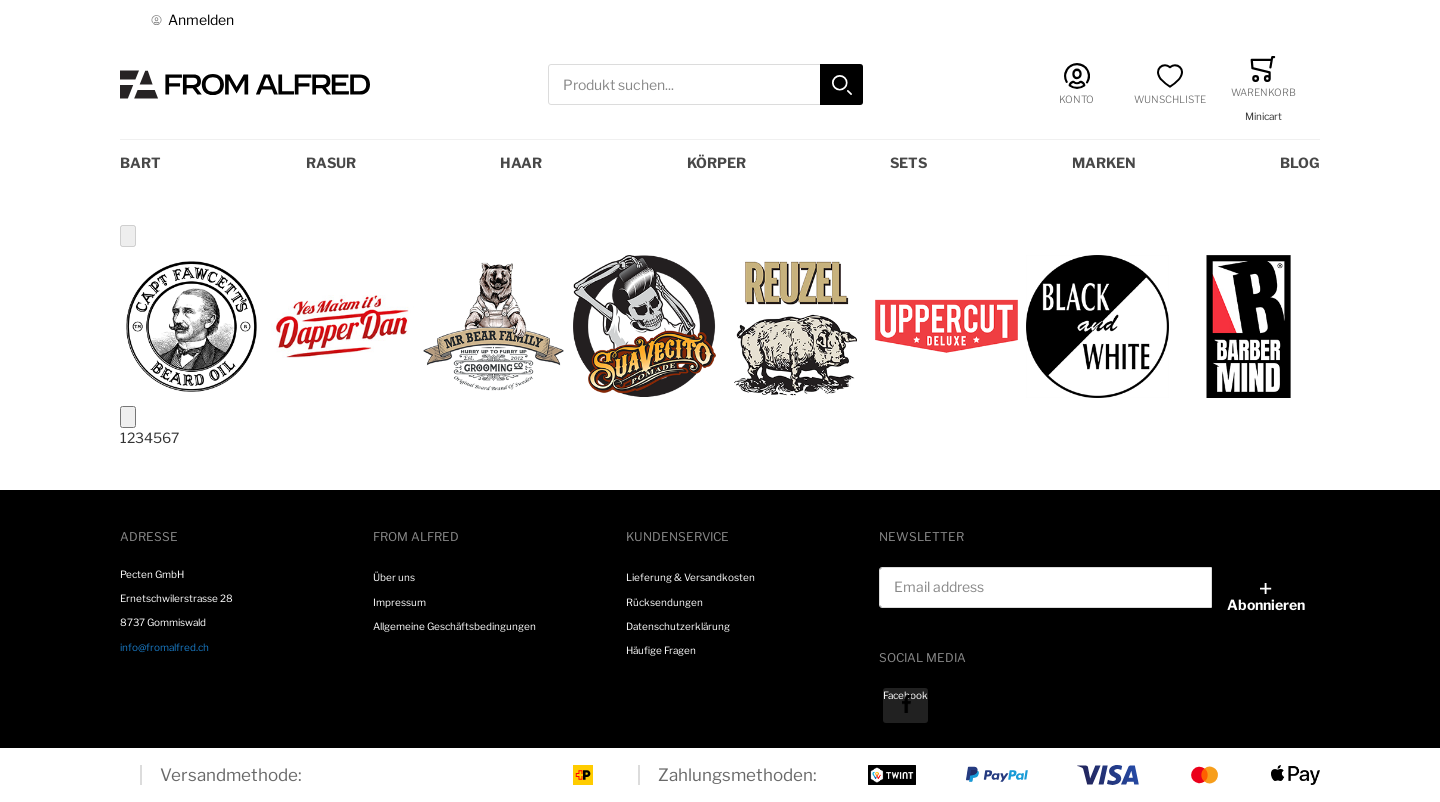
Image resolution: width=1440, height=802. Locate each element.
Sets (908, 162)
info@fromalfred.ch (164, 647)
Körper (716, 162)
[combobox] (705, 84)
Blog (1300, 162)
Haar (521, 162)
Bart (140, 162)
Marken (1104, 162)
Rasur (331, 162)
